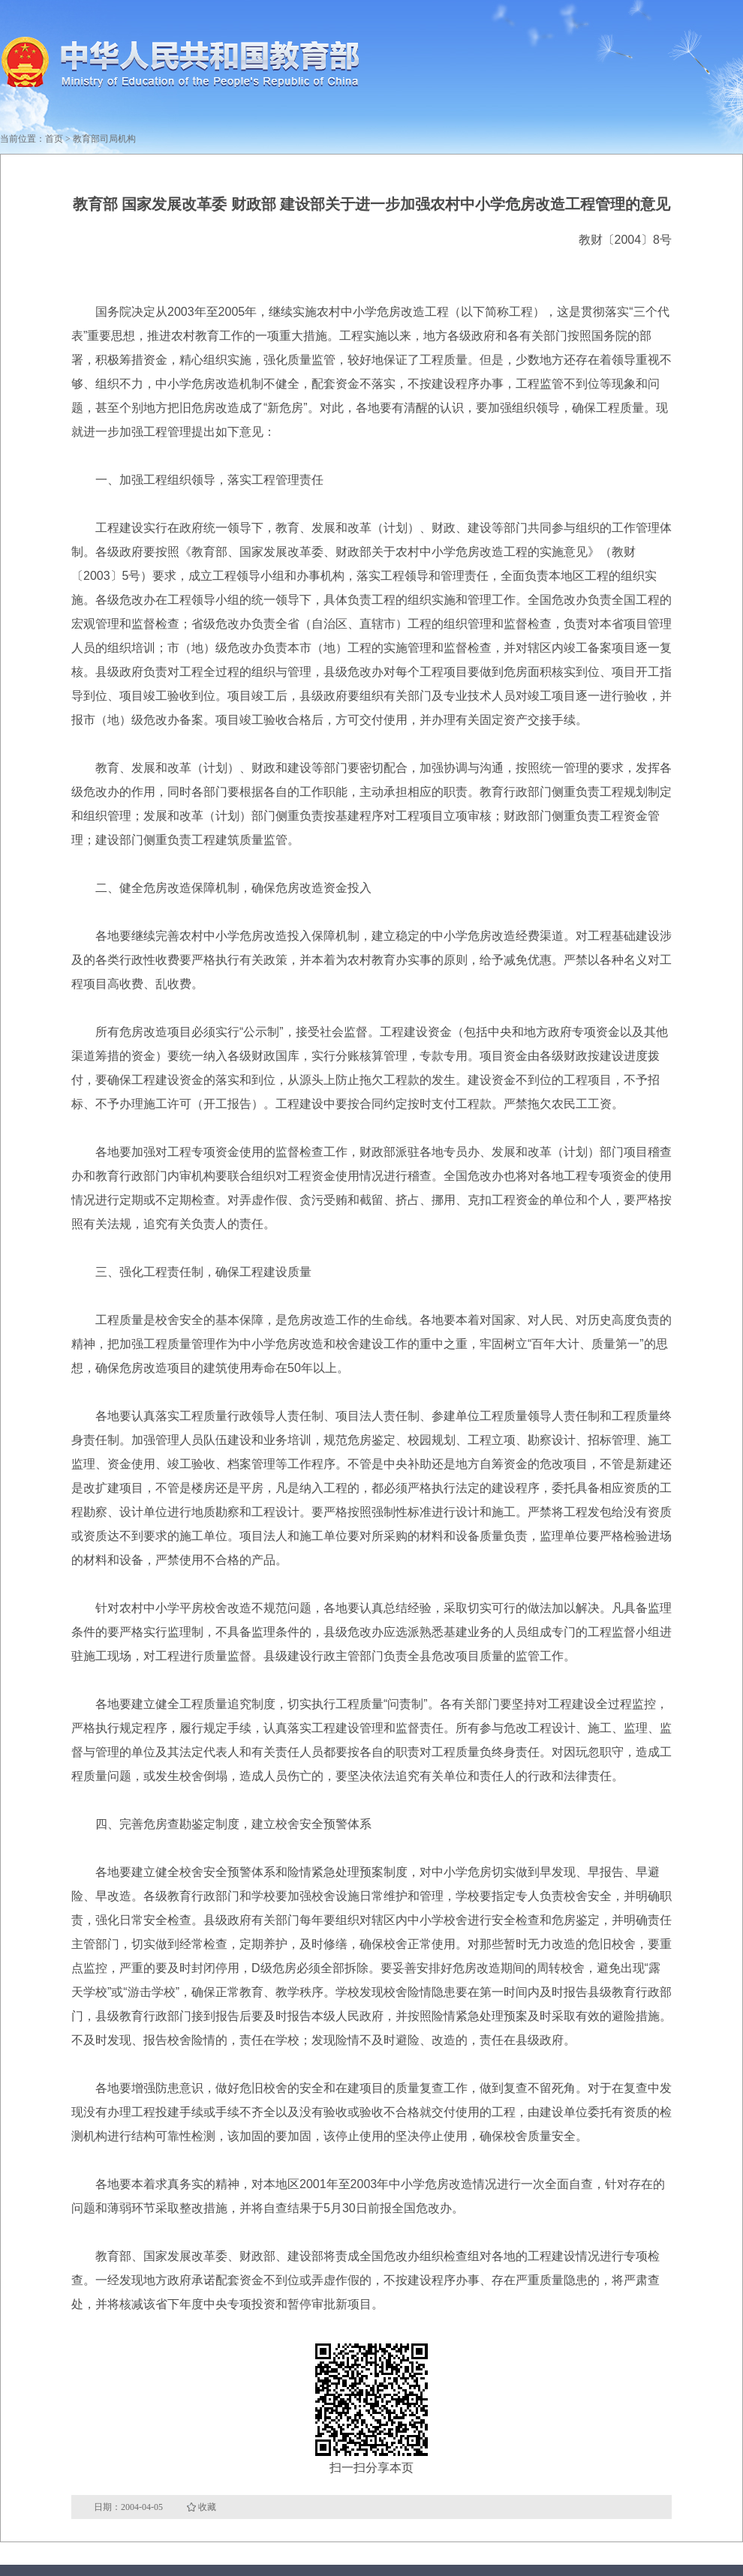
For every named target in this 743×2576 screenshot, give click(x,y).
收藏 (207, 2507)
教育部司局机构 (104, 139)
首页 (54, 139)
